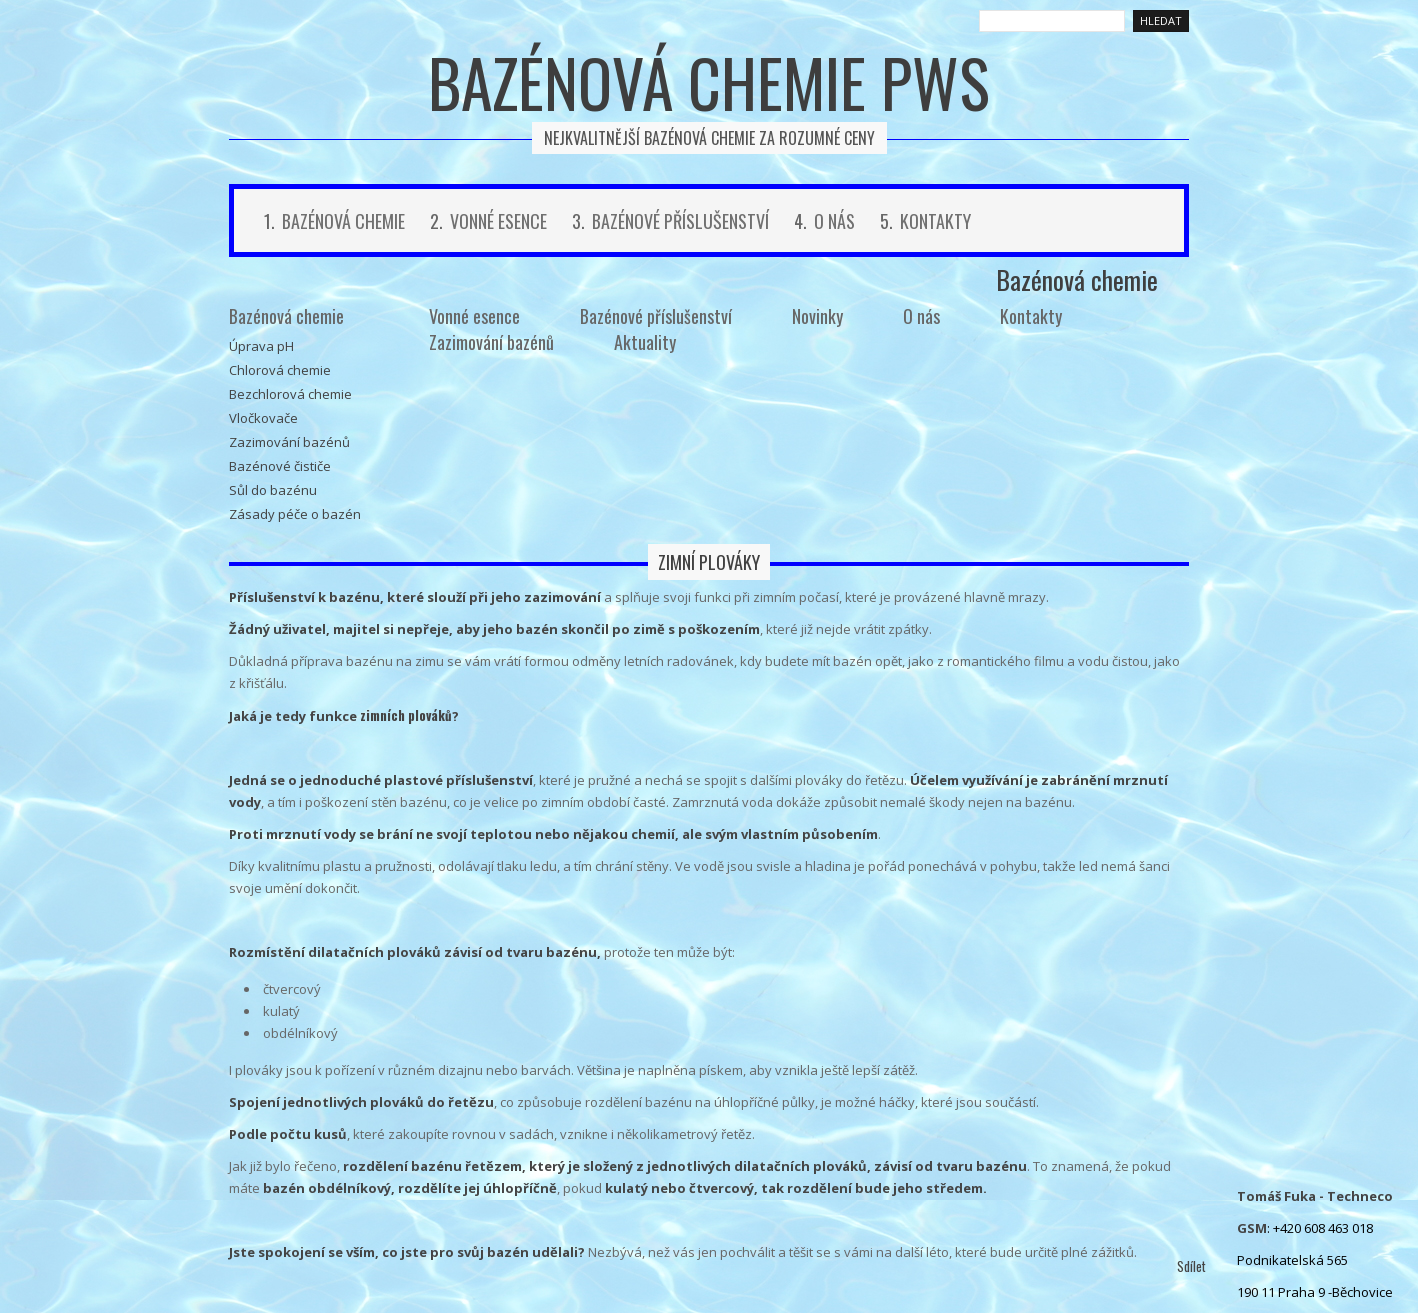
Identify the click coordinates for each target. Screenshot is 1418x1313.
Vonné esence (498, 221)
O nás (834, 221)
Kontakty (935, 221)
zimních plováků (406, 715)
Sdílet (1191, 1266)
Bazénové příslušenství (680, 221)
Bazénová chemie (343, 221)
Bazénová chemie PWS (709, 82)
